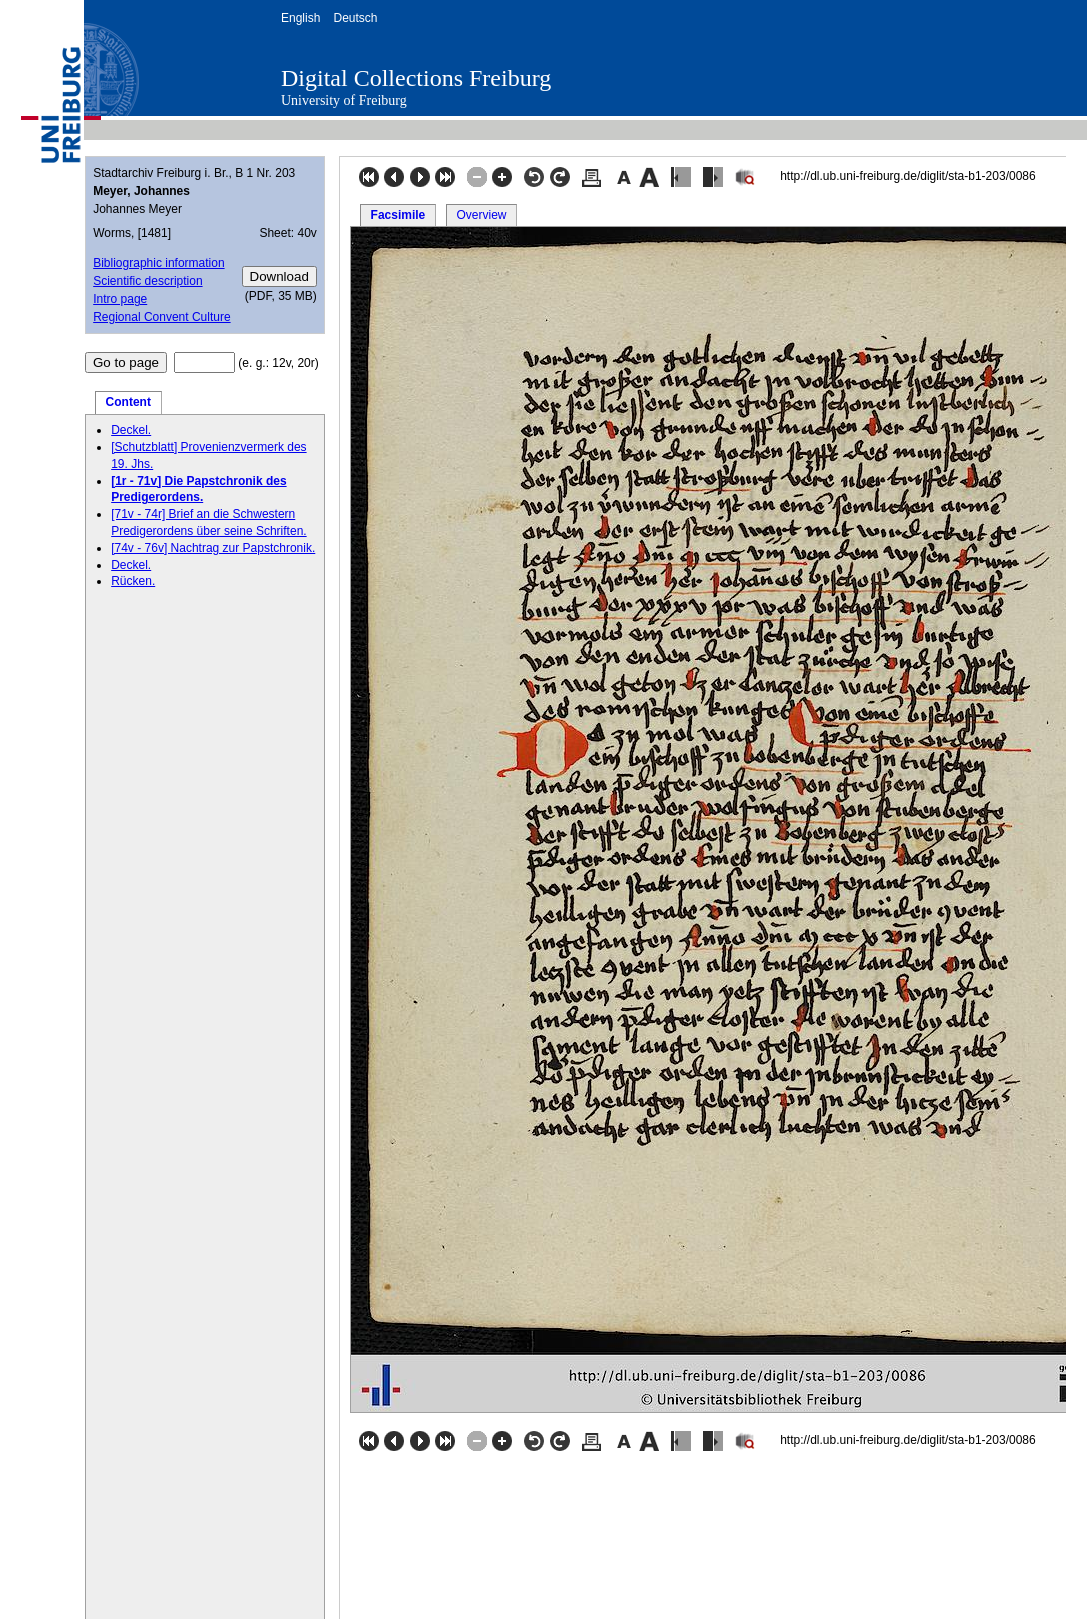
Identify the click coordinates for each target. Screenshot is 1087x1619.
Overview (481, 215)
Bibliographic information (158, 263)
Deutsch (355, 18)
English (300, 18)
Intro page (120, 299)
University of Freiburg (344, 100)
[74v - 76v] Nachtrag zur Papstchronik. (213, 548)
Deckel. (131, 430)
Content (128, 402)
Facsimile (398, 215)
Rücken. (133, 581)
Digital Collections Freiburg (416, 78)
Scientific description (147, 281)
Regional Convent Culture (161, 317)
